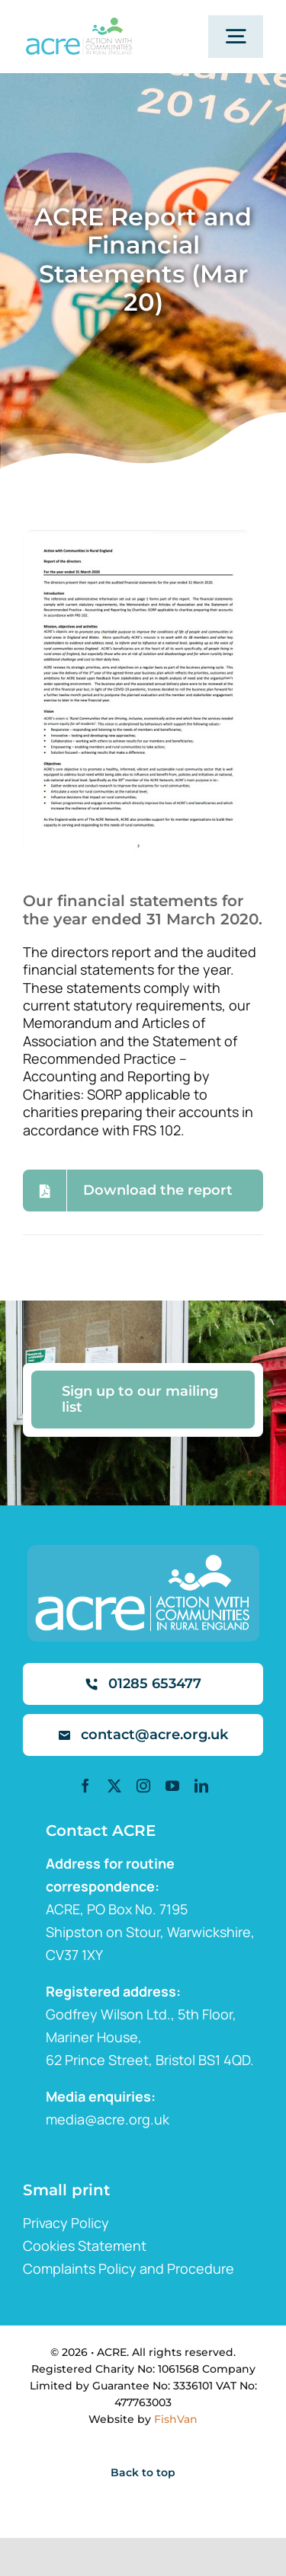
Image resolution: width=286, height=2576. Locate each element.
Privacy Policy (66, 2223)
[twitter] (114, 1785)
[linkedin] (201, 1785)
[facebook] (85, 1785)
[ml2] (78, 24)
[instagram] (143, 1785)
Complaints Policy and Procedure (128, 2268)
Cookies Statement (84, 2245)
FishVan (176, 2419)
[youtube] (172, 1785)
